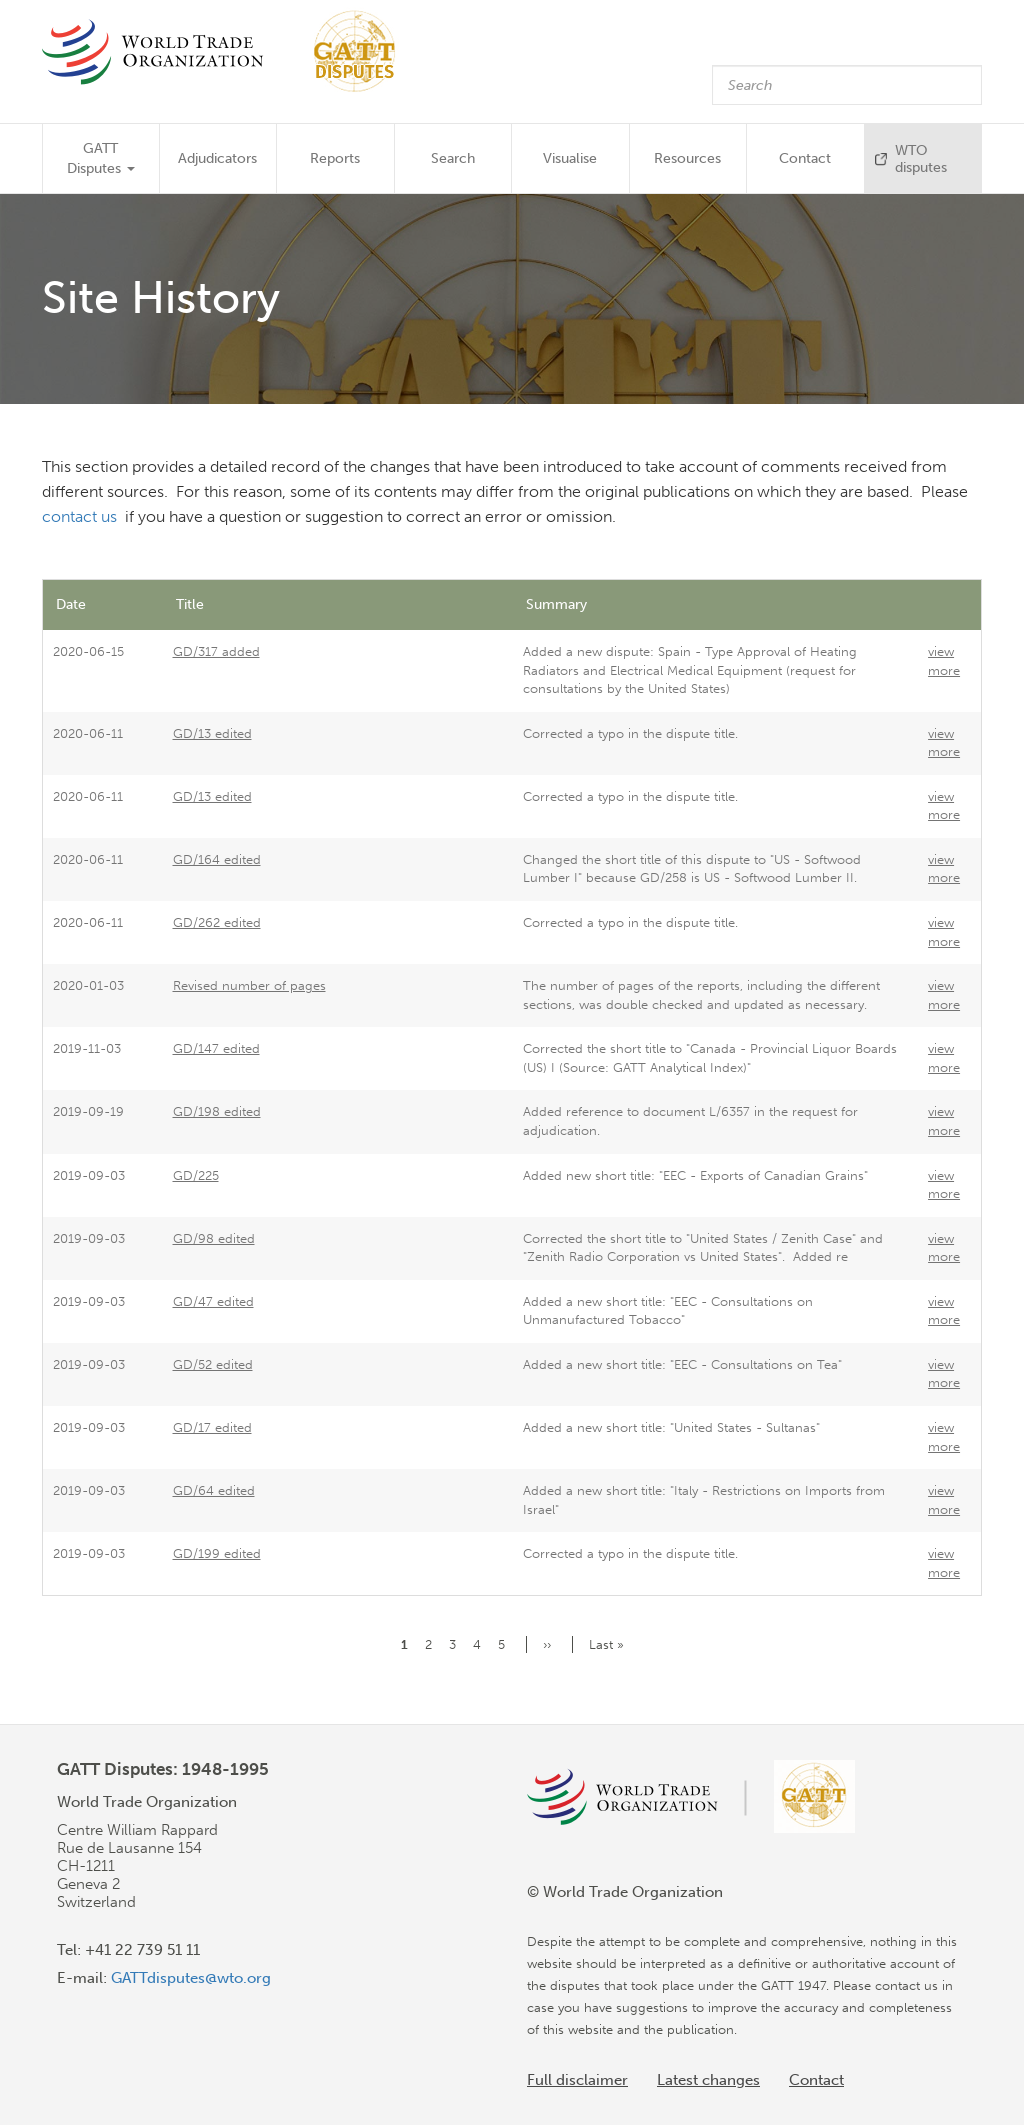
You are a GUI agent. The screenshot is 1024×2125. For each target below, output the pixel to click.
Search (453, 158)
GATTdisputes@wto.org (191, 1978)
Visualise (570, 158)
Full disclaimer (577, 2080)
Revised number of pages (249, 985)
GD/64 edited (214, 1490)
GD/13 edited (212, 733)
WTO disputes (921, 159)
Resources (687, 158)
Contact (805, 158)
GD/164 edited (217, 859)
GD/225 (196, 1175)
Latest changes (708, 2080)
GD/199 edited (217, 1553)
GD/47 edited (213, 1301)
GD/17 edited (212, 1427)
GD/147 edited (216, 1048)
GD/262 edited (217, 922)
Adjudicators (217, 158)
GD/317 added (216, 651)
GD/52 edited (213, 1364)
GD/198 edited (217, 1111)
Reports (335, 158)
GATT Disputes (101, 158)
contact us (81, 516)
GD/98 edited (214, 1238)
